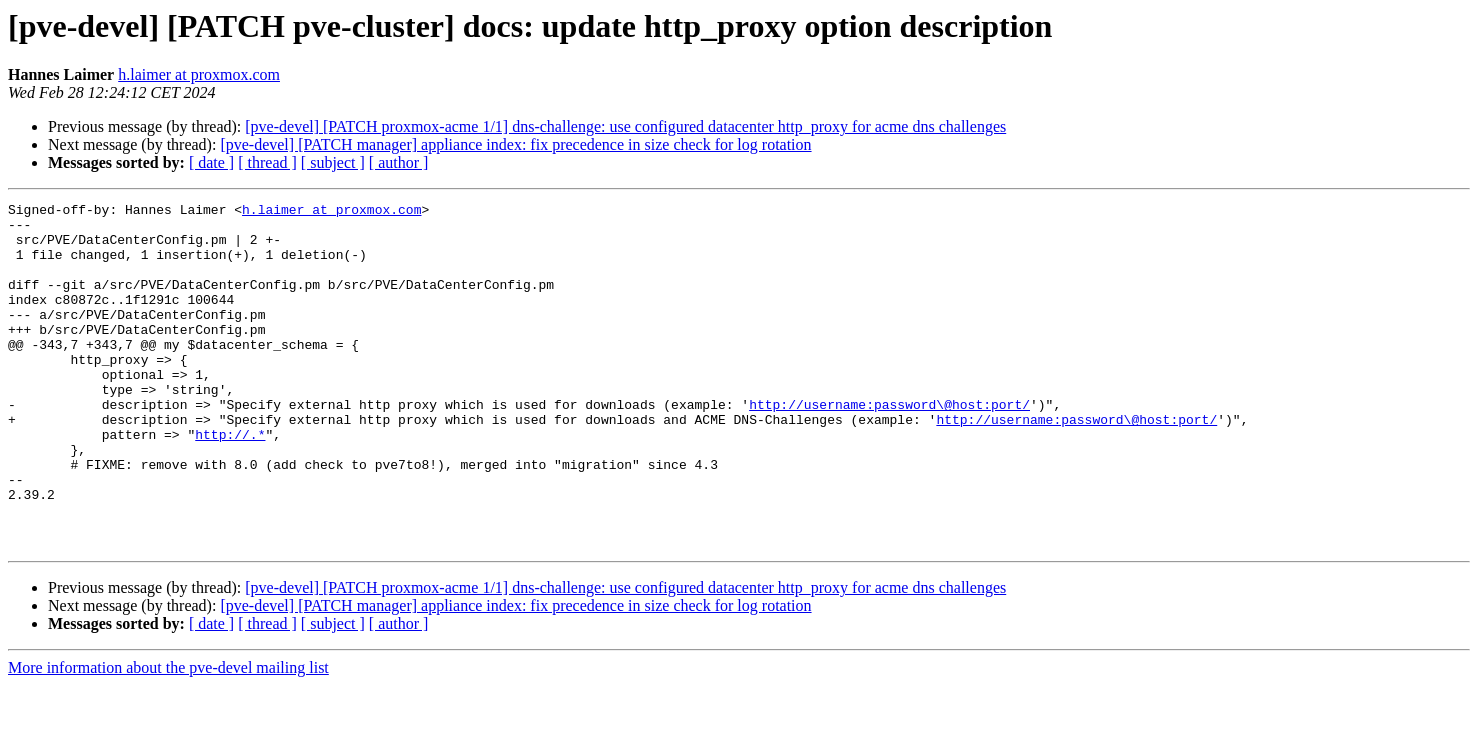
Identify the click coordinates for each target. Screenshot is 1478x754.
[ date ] (211, 162)
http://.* (230, 482)
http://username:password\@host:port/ (889, 446)
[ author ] (399, 162)
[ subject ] (333, 162)
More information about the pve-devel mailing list (168, 736)
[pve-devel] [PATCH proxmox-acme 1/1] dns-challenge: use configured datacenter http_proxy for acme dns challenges (625, 126)
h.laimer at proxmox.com (199, 74)
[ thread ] (267, 162)
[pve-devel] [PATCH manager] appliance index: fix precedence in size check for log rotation (515, 144)
